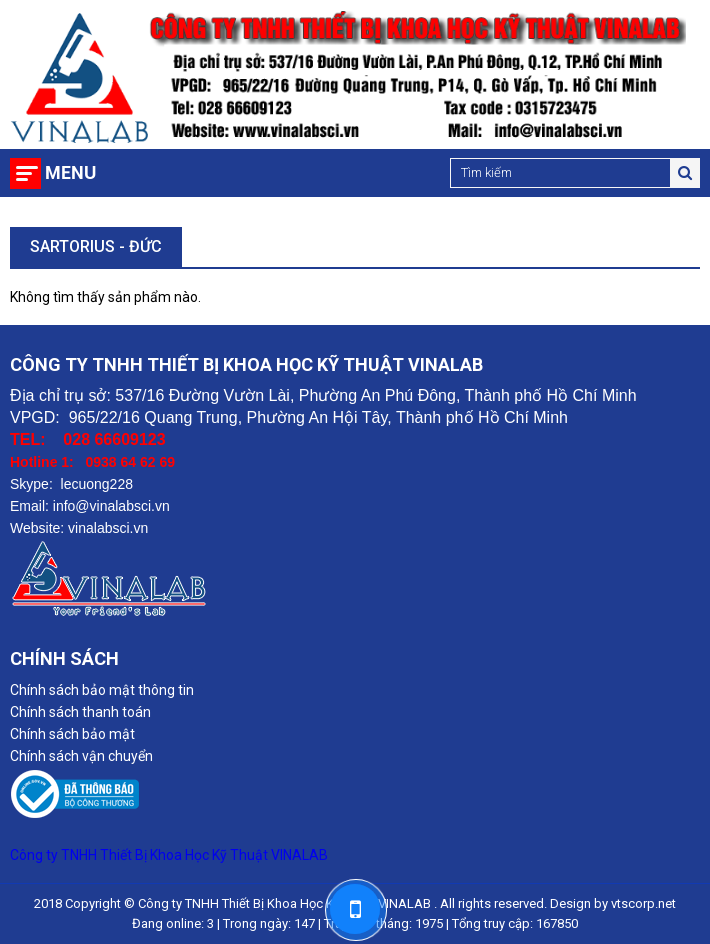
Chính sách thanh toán (80, 712)
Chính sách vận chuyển (81, 756)
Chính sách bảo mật (72, 734)
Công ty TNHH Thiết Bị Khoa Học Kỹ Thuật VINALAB (169, 855)
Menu (70, 172)
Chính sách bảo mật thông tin (102, 690)
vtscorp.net (643, 903)
